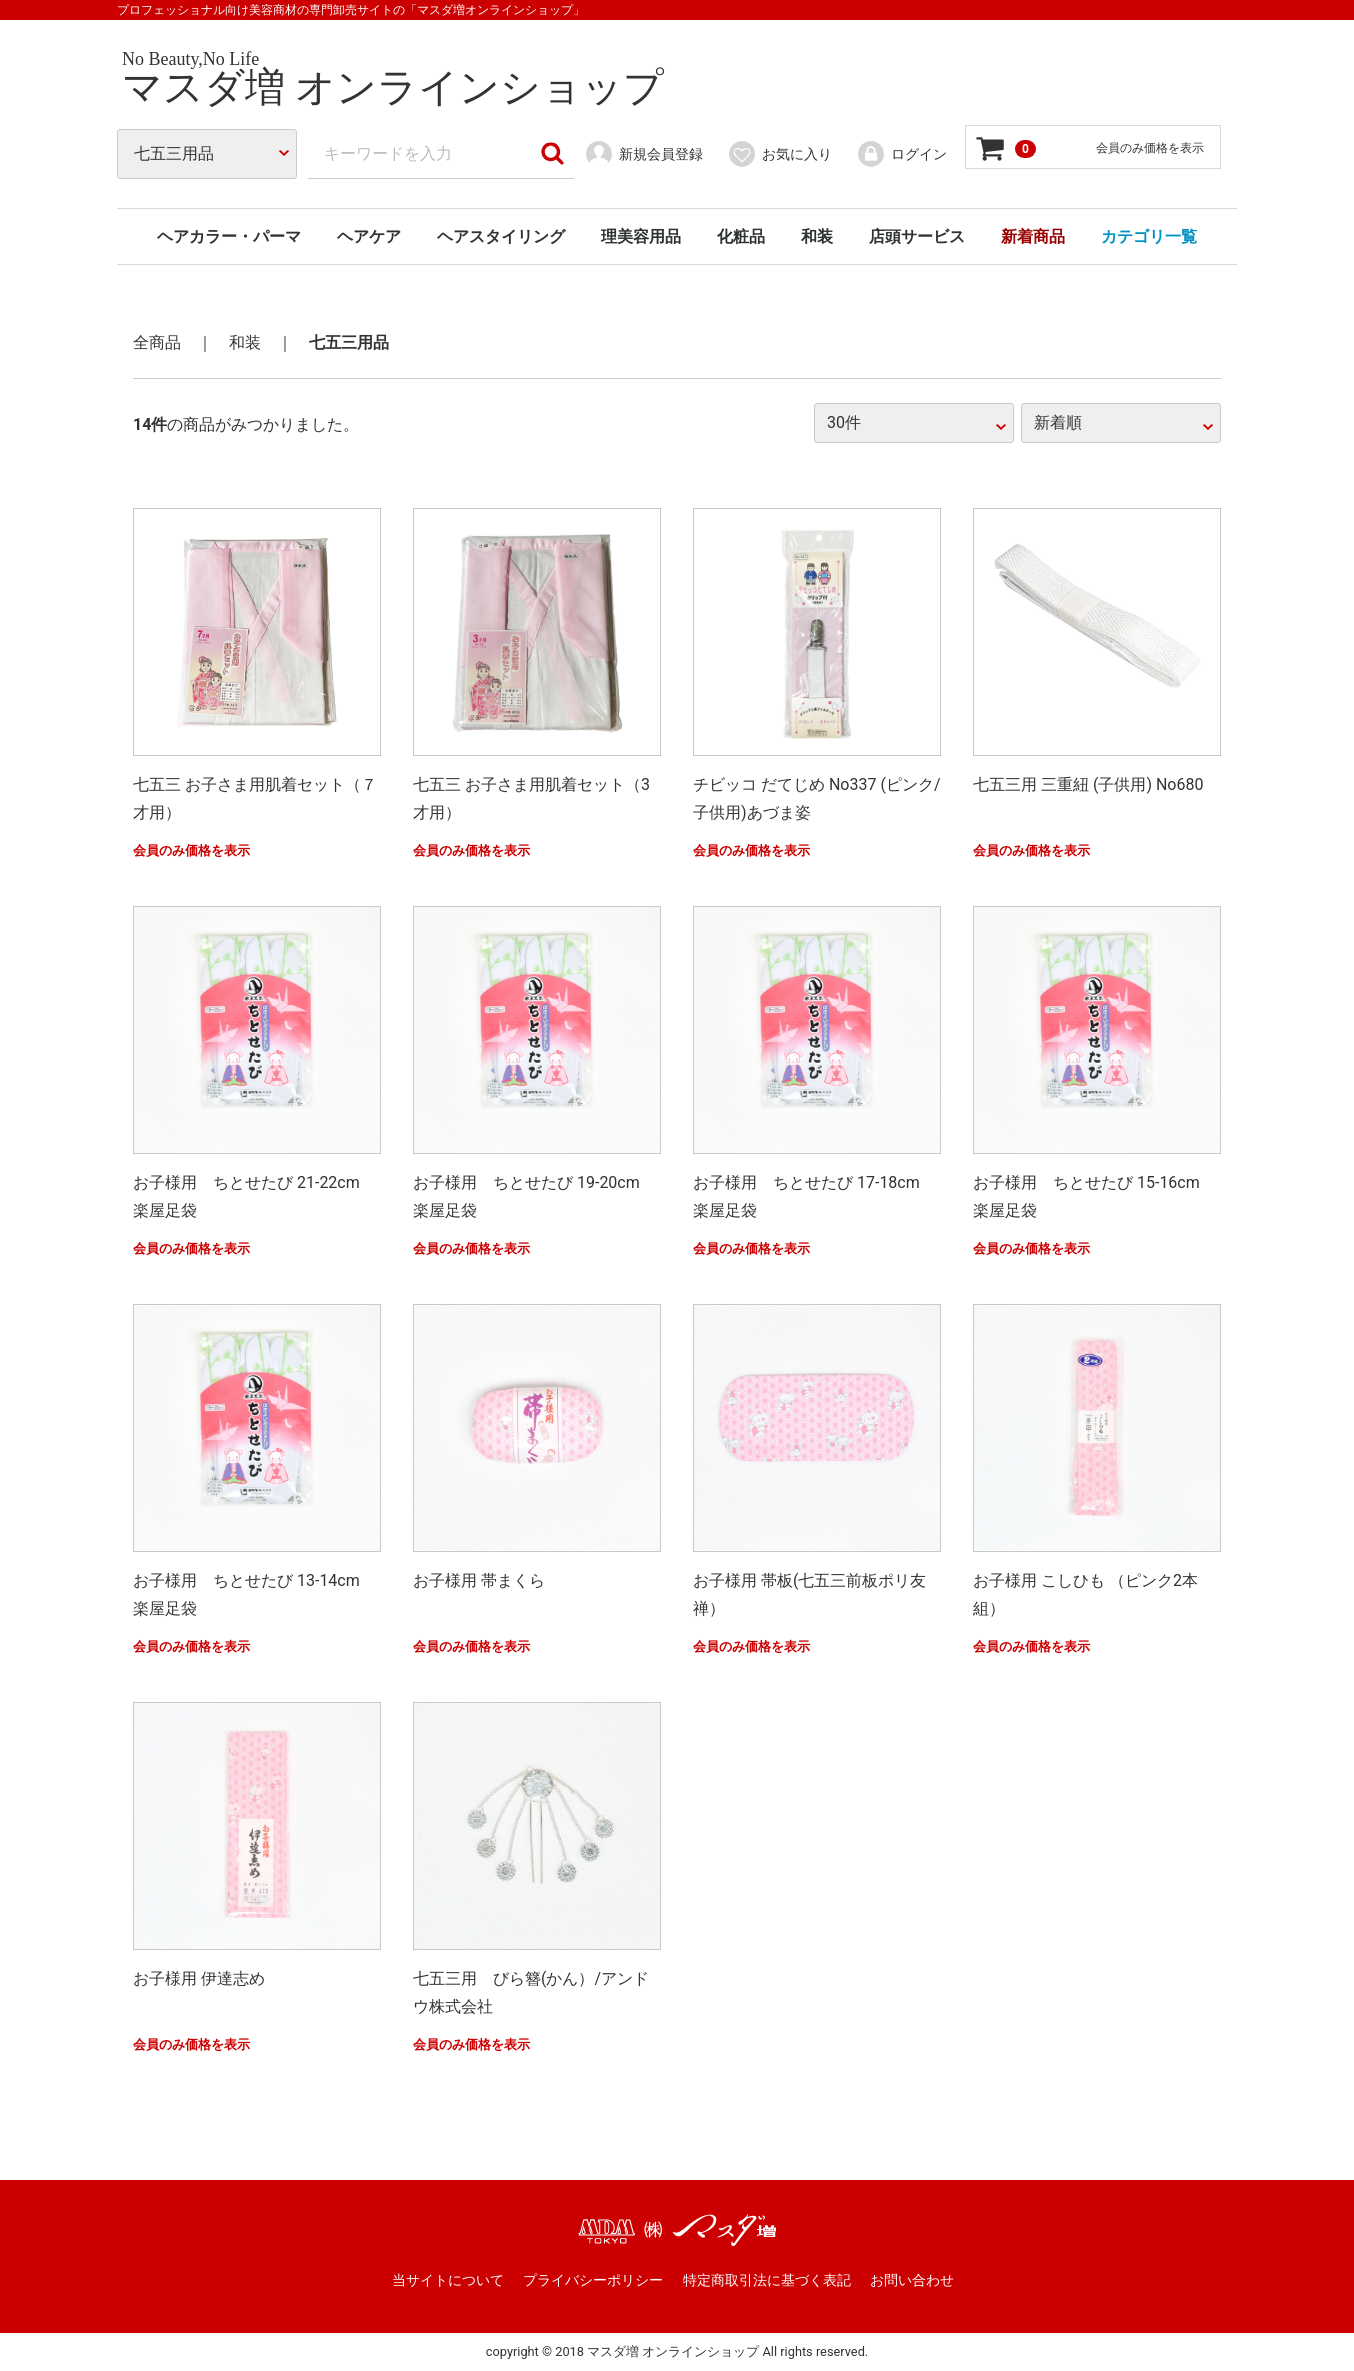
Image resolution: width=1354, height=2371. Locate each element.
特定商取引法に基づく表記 (767, 2280)
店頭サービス (917, 236)
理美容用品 (641, 236)
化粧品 (741, 236)
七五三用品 (349, 342)
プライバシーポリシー (593, 2280)
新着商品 (1033, 236)
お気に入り (779, 154)
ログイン (901, 154)
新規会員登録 (643, 154)
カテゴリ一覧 (1149, 236)
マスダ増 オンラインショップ (393, 87)
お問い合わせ (912, 2280)
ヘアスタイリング (501, 236)
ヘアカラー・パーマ (229, 236)
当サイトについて (448, 2280)
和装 (817, 236)
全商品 (157, 342)
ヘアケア (369, 236)
